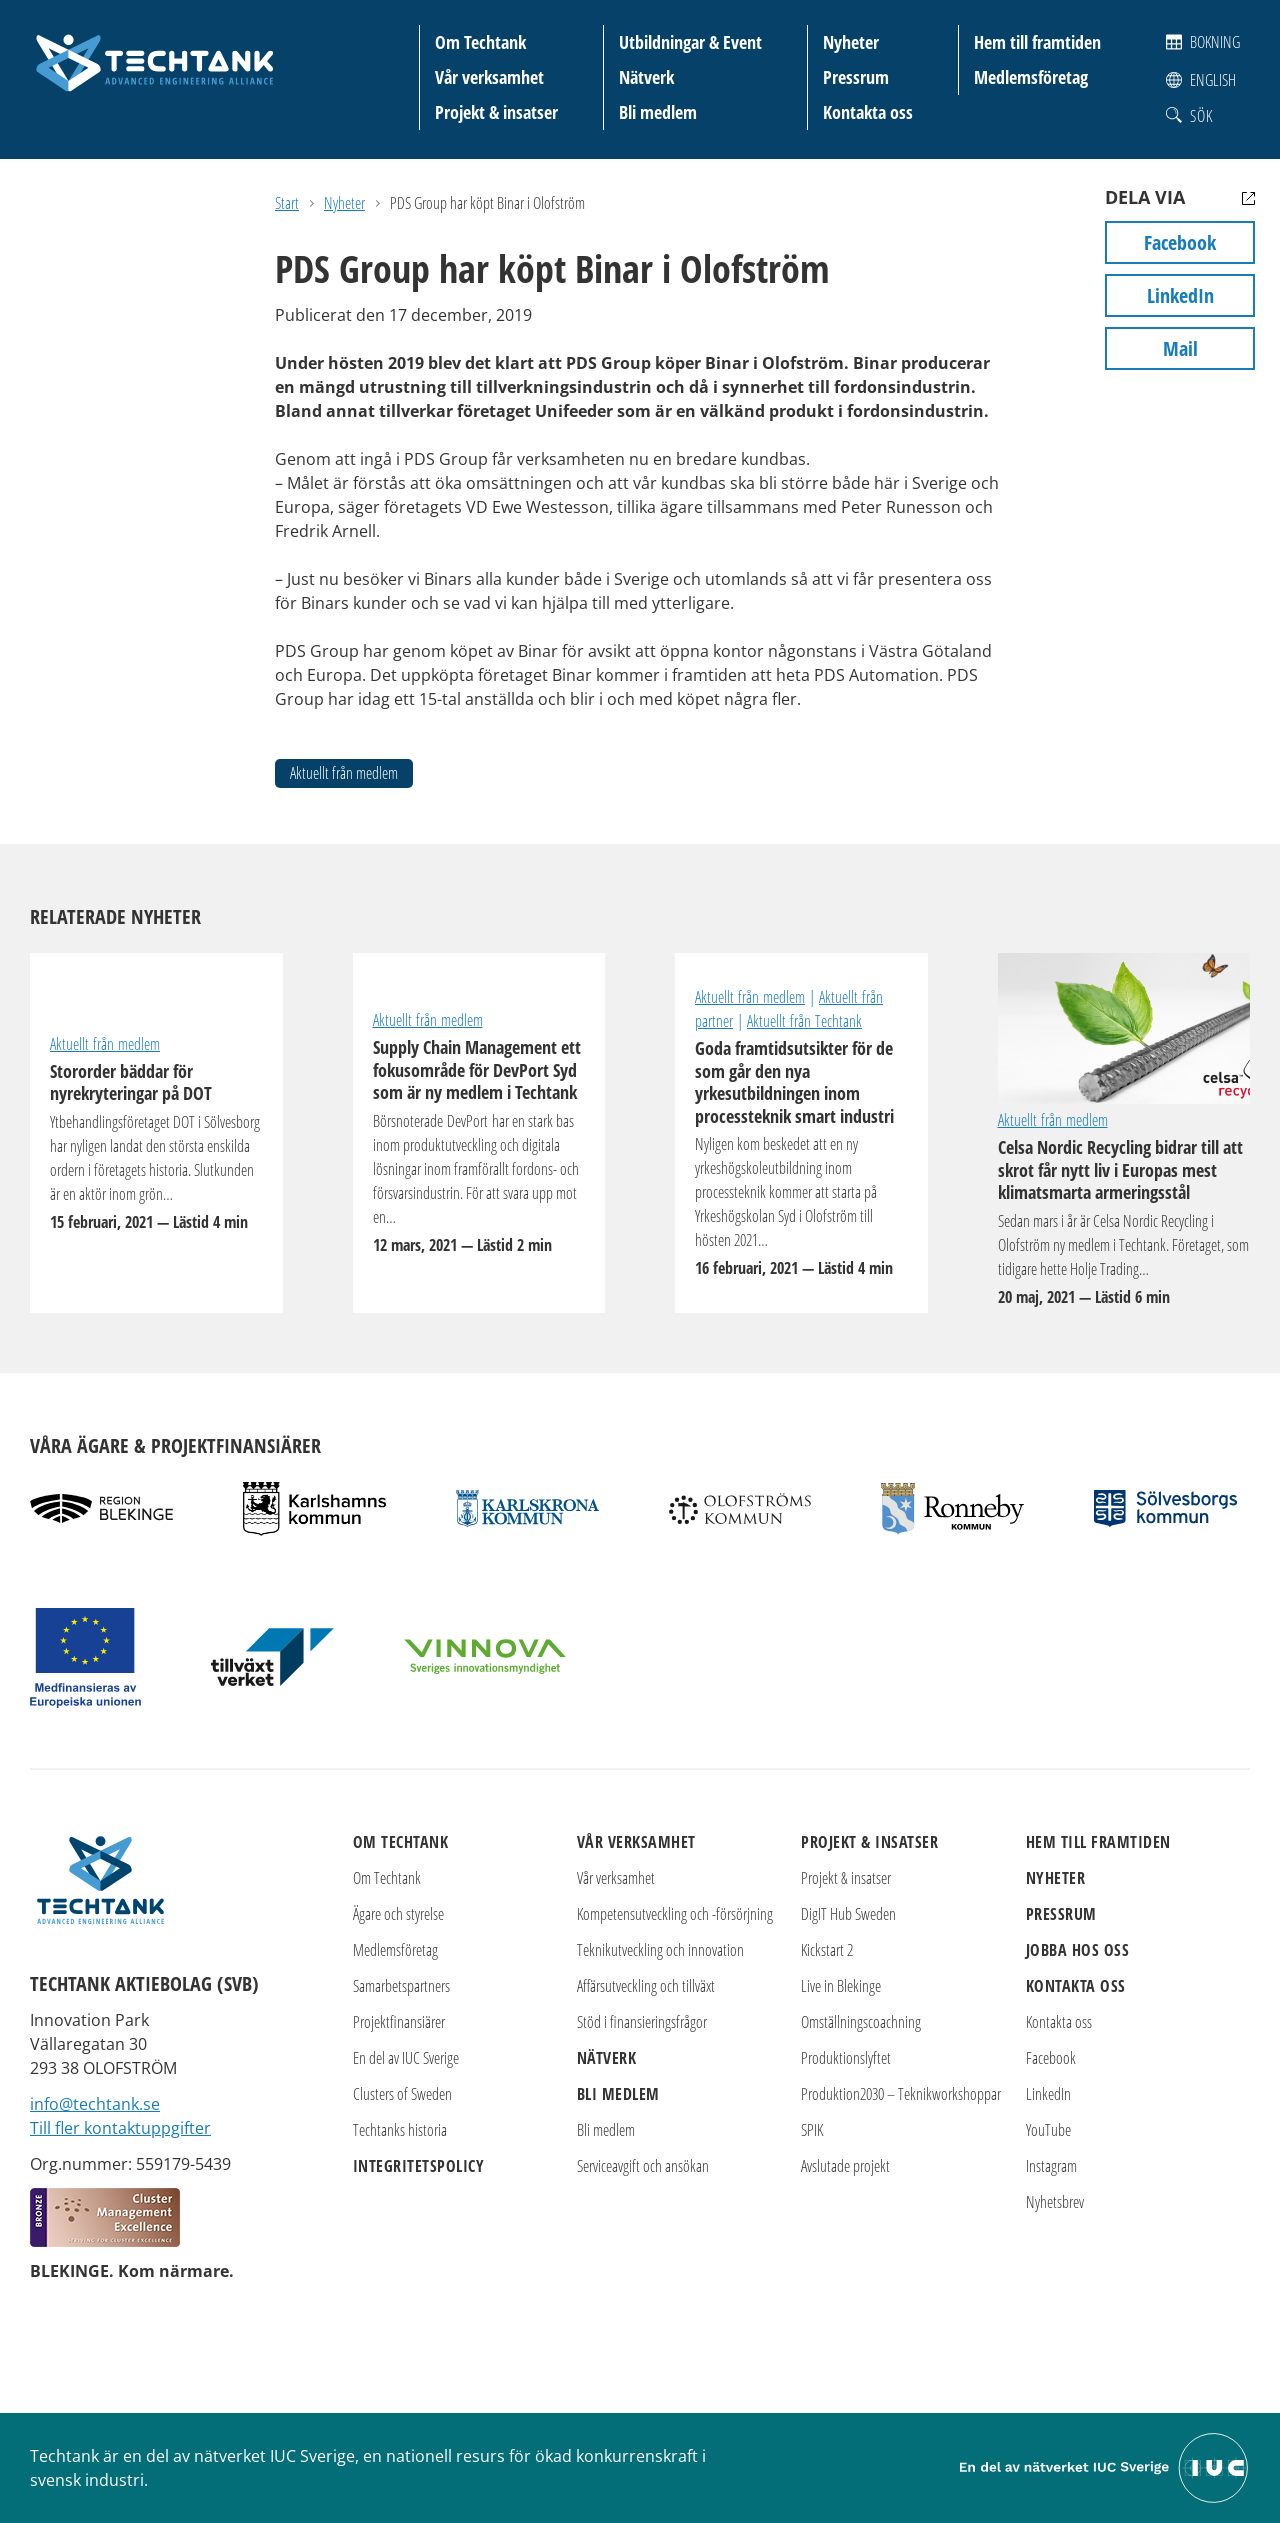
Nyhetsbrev (1055, 2202)
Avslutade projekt (845, 2166)
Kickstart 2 (827, 1950)
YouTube (1048, 2130)
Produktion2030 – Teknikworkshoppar (901, 2094)
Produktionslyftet (846, 2058)
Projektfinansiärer (399, 2022)
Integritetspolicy (419, 2166)
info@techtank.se (95, 2104)
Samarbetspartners (401, 1986)
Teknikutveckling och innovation (660, 1950)
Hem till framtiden (1037, 42)
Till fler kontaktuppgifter (120, 2128)
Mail (1180, 348)
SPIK (812, 2130)
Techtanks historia (400, 2130)
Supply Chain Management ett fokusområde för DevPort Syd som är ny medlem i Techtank (479, 1146)
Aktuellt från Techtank (804, 1021)
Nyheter (851, 42)
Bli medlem (658, 112)
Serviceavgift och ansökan (643, 2166)
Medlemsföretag (1031, 77)
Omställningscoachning (861, 2022)
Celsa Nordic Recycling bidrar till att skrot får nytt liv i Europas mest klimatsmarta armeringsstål (1124, 1029)
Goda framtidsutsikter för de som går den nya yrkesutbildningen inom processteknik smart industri (801, 1158)
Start (287, 203)
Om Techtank (480, 42)
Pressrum (856, 77)
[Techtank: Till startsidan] (155, 60)
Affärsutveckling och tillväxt (646, 1986)
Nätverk (646, 77)
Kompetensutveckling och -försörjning (675, 1914)
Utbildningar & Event (690, 42)
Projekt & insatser (496, 112)
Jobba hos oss (1078, 1950)
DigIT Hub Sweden (848, 1914)
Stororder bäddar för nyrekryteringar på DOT (156, 1147)
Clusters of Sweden (402, 2094)
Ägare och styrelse (398, 1914)
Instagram (1051, 2166)
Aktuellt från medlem (344, 773)
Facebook (1180, 242)
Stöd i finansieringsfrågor (642, 2022)
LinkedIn (1180, 295)
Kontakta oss (868, 112)
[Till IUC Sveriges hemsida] (1105, 2466)
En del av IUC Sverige (406, 2058)
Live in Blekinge (841, 1986)
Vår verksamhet (489, 77)
